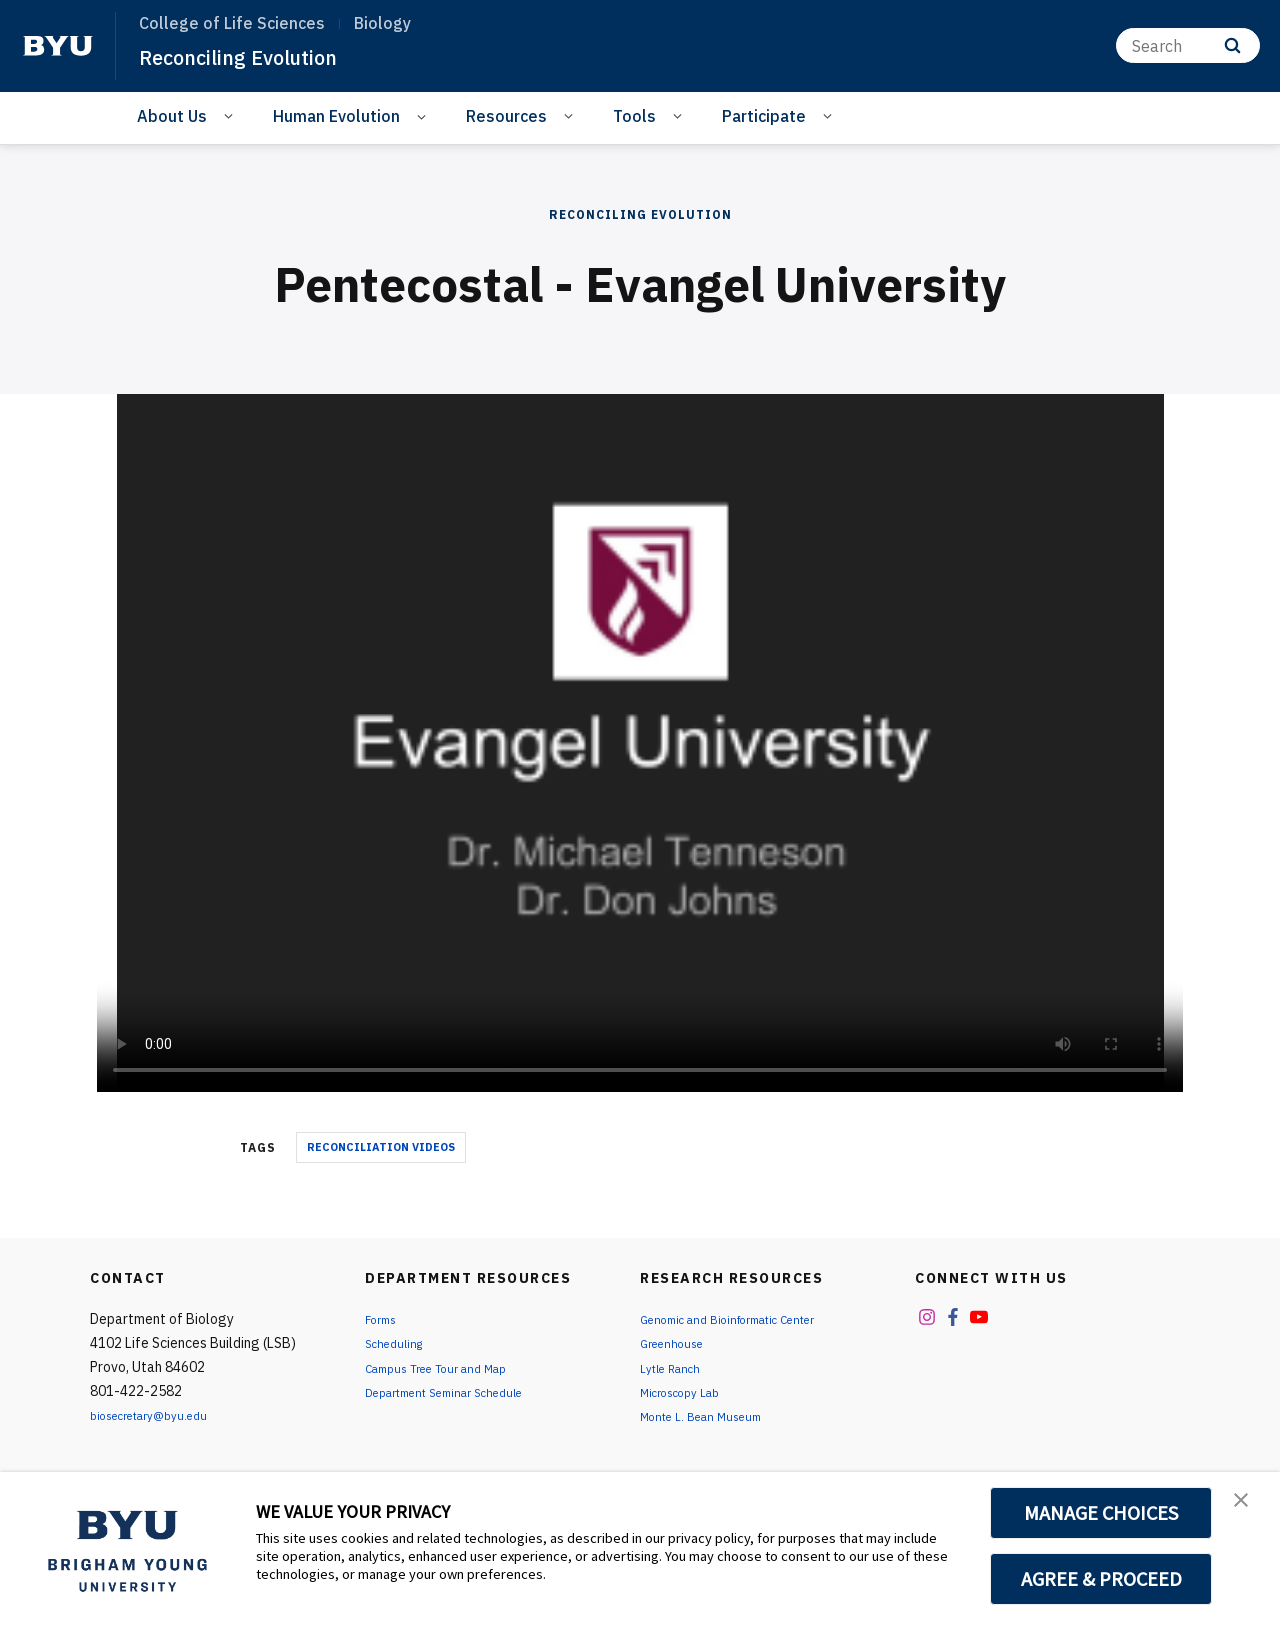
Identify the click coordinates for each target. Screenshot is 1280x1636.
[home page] (58, 46)
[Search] (1188, 45)
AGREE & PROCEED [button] (1101, 1579)
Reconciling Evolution (259, 56)
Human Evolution (336, 116)
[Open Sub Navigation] (231, 115)
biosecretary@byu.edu (160, 1415)
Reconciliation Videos (381, 1147)
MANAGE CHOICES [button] (1101, 1513)
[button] (1247, 1508)
